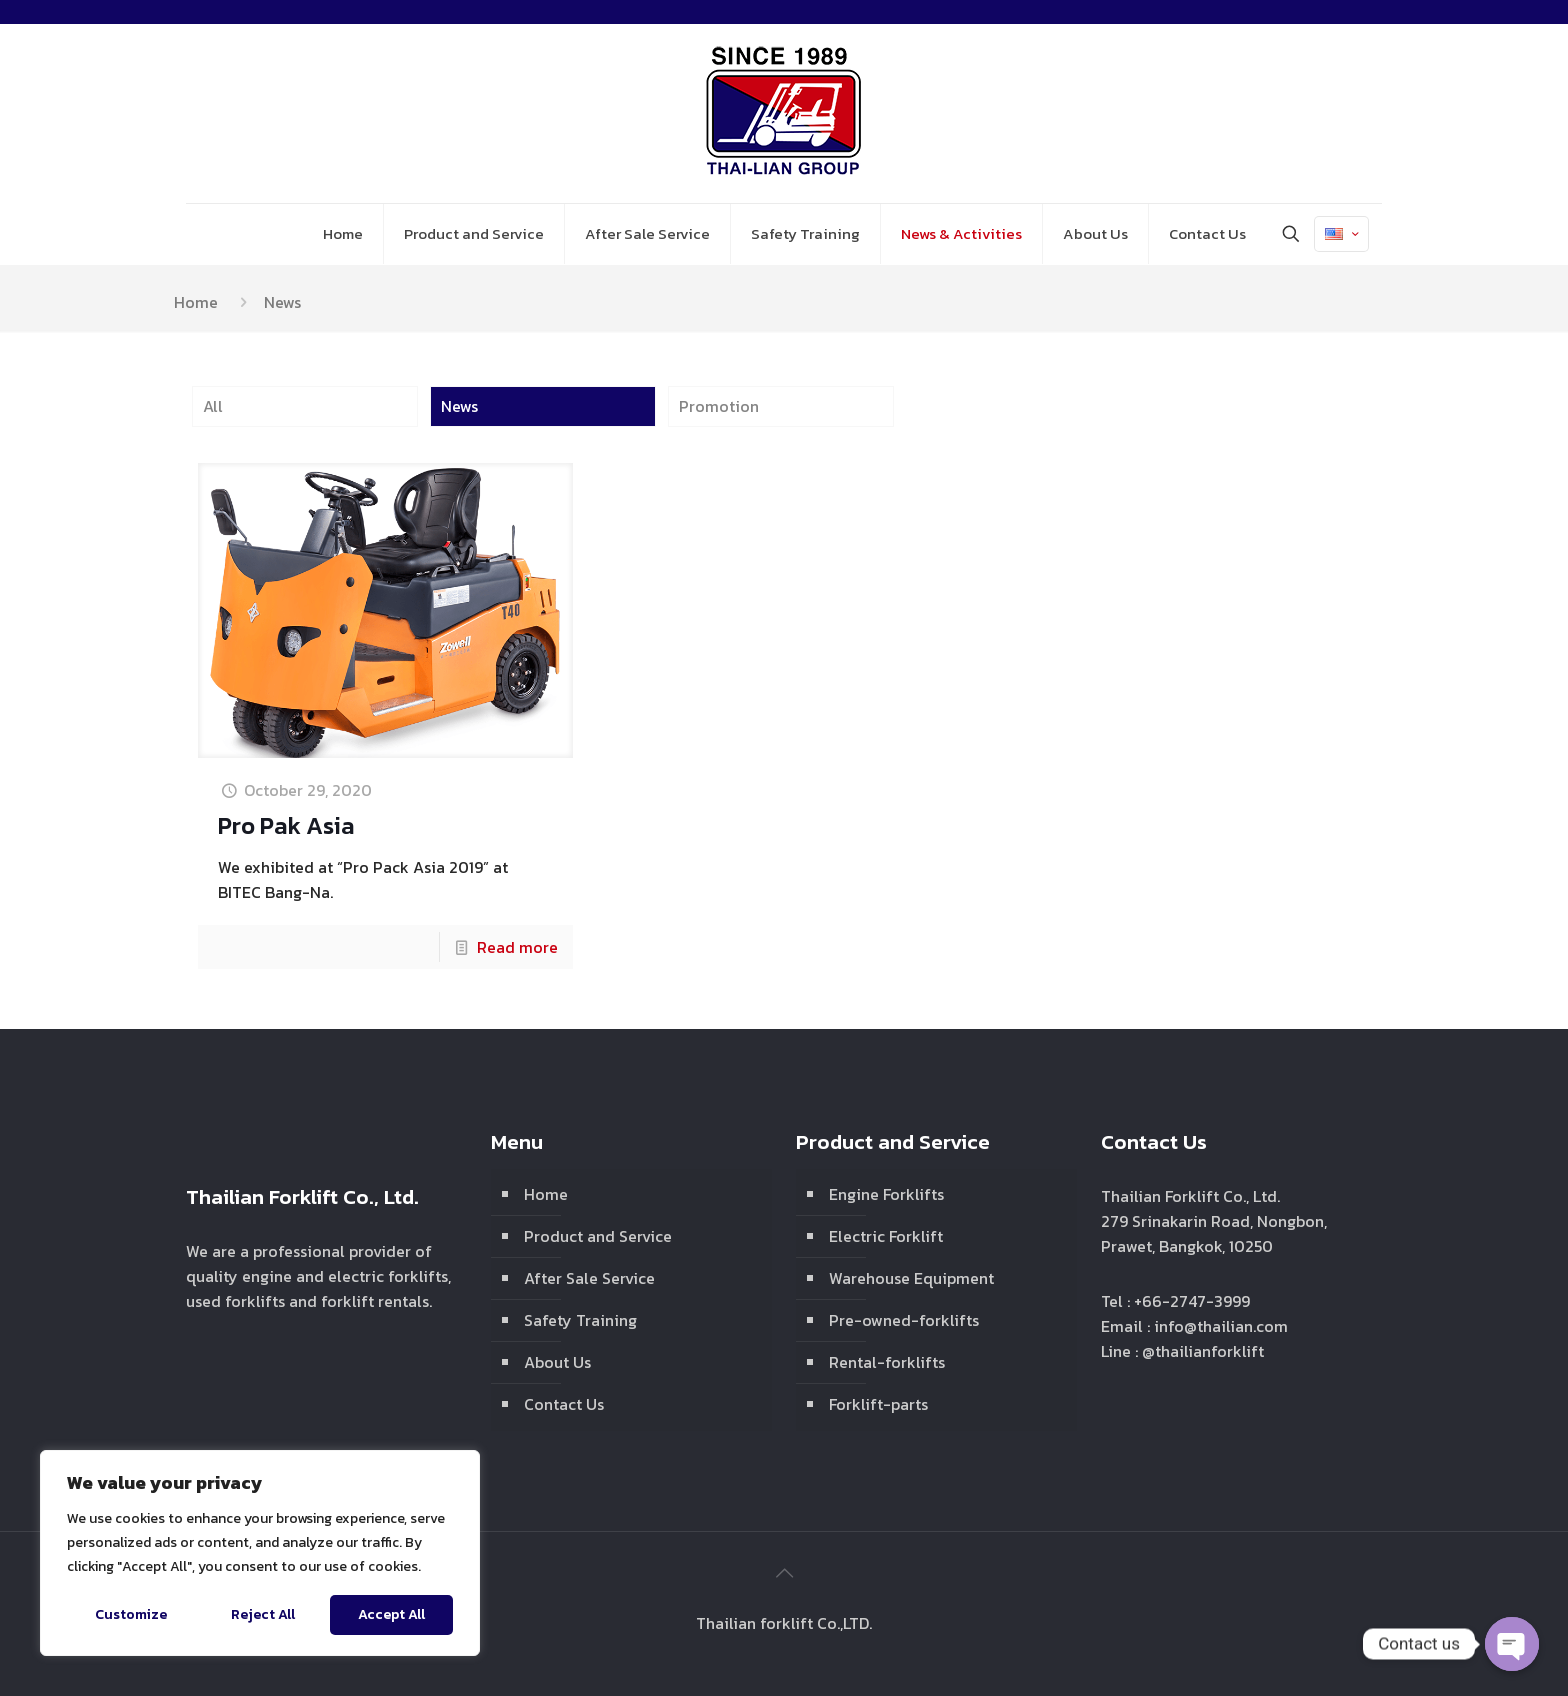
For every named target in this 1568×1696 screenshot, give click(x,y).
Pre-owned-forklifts (904, 1320)
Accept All (391, 1614)
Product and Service (598, 1236)
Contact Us (564, 1404)
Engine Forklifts (886, 1194)
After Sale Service (589, 1278)
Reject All (263, 1614)
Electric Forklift (886, 1236)
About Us (557, 1362)
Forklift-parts (878, 1404)
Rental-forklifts (887, 1362)
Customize (131, 1614)
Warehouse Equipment (911, 1278)
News (459, 406)
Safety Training (580, 1320)
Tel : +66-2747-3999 (1175, 1301)
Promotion (719, 406)
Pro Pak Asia (286, 825)
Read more (517, 947)
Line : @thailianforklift (1182, 1351)
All (213, 406)
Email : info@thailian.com (1194, 1326)
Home (196, 302)
